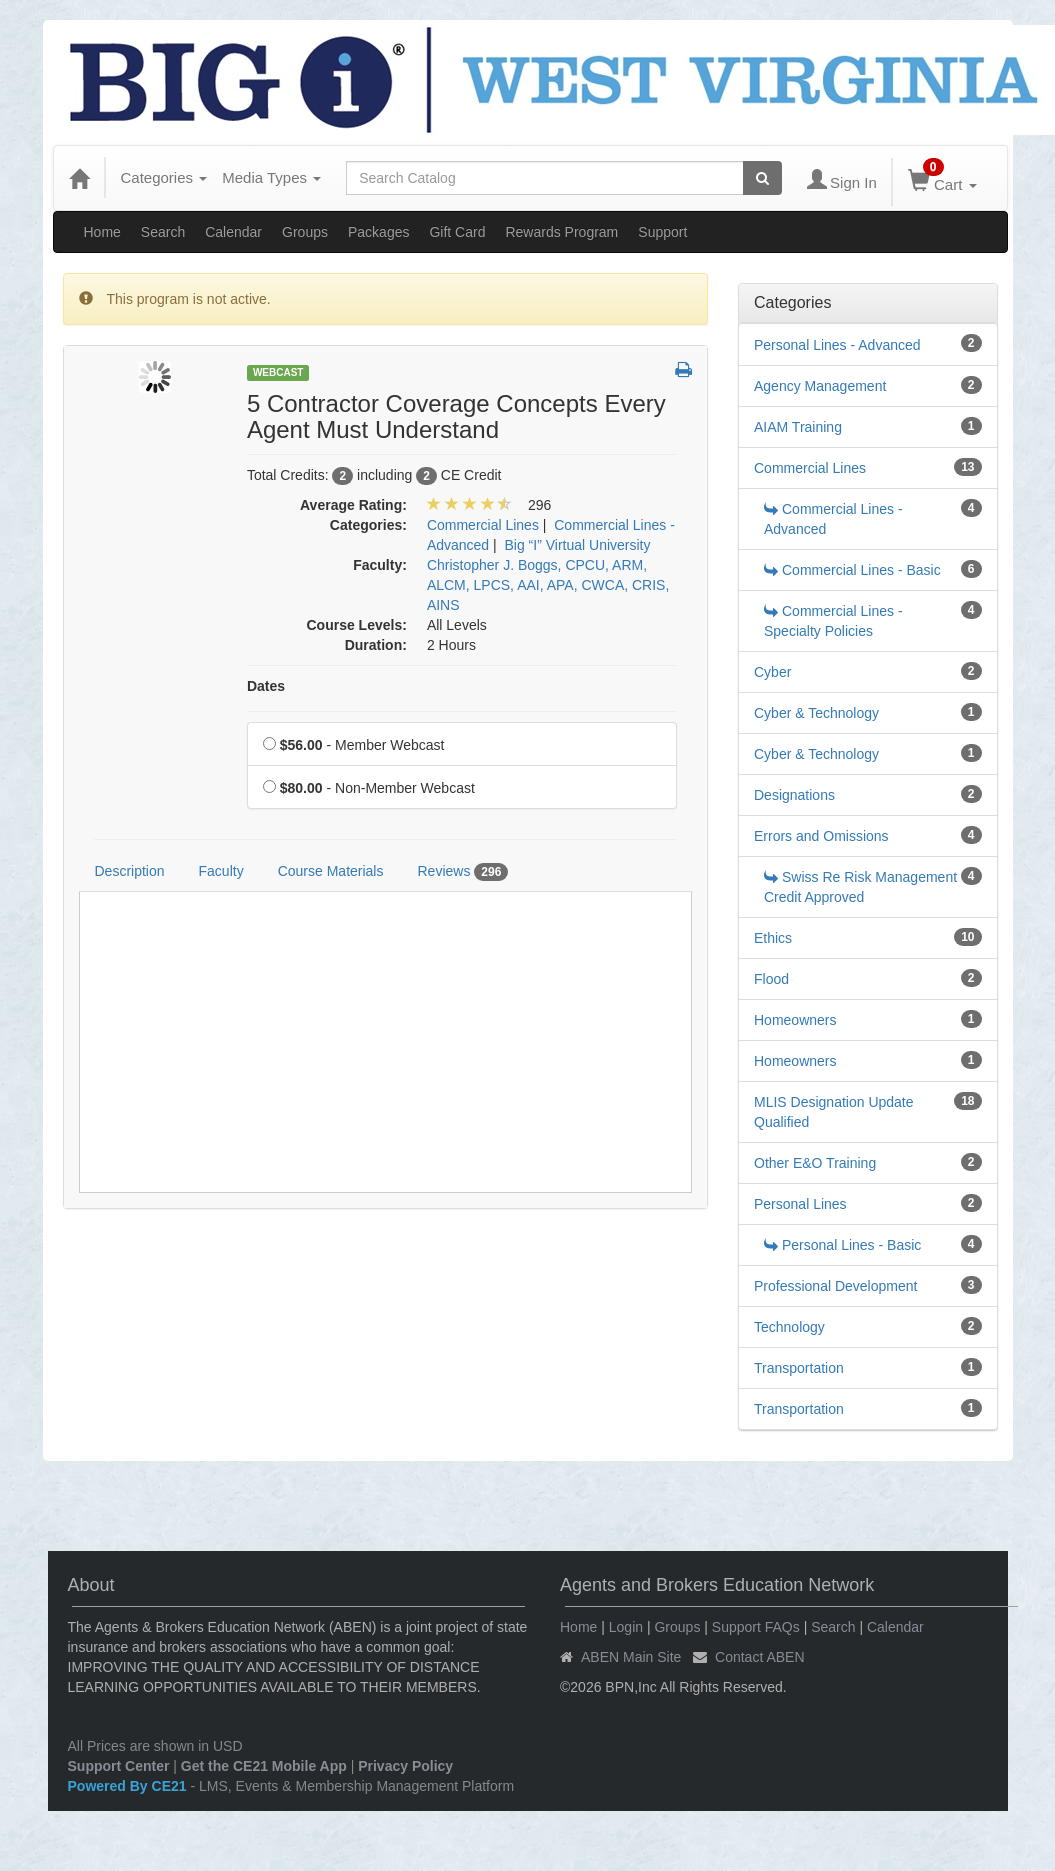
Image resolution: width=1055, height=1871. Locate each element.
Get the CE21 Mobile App (264, 1766)
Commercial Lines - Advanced (833, 519)
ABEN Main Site (631, 1657)
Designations (794, 795)
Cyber (772, 672)
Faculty (221, 871)
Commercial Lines (810, 468)
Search (163, 232)
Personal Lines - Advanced (837, 345)
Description (130, 871)
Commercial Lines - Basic (852, 570)
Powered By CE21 (129, 1786)
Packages (378, 232)
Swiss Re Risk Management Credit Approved (860, 887)
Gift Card (457, 232)
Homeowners (795, 1020)
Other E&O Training (815, 1163)
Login (626, 1627)
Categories (164, 177)
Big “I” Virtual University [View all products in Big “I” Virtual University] (577, 545)
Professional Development (835, 1286)
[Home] (79, 178)
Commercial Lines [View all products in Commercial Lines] (483, 525)
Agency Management (820, 386)
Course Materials (331, 871)
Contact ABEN (760, 1657)
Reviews (462, 872)
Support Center (119, 1766)
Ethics (773, 938)
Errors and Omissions (821, 836)
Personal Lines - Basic (842, 1245)
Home (102, 232)
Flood (771, 979)
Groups (305, 232)
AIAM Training (798, 427)
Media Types (271, 177)
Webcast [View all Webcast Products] (278, 372)
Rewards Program (561, 232)
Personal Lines (800, 1204)
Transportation (799, 1368)
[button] (683, 371)
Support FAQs (756, 1627)
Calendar (233, 232)
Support (662, 232)
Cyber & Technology (816, 713)
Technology (789, 1327)
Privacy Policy (405, 1766)
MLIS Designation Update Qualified (834, 1112)
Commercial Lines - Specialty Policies (833, 621)
